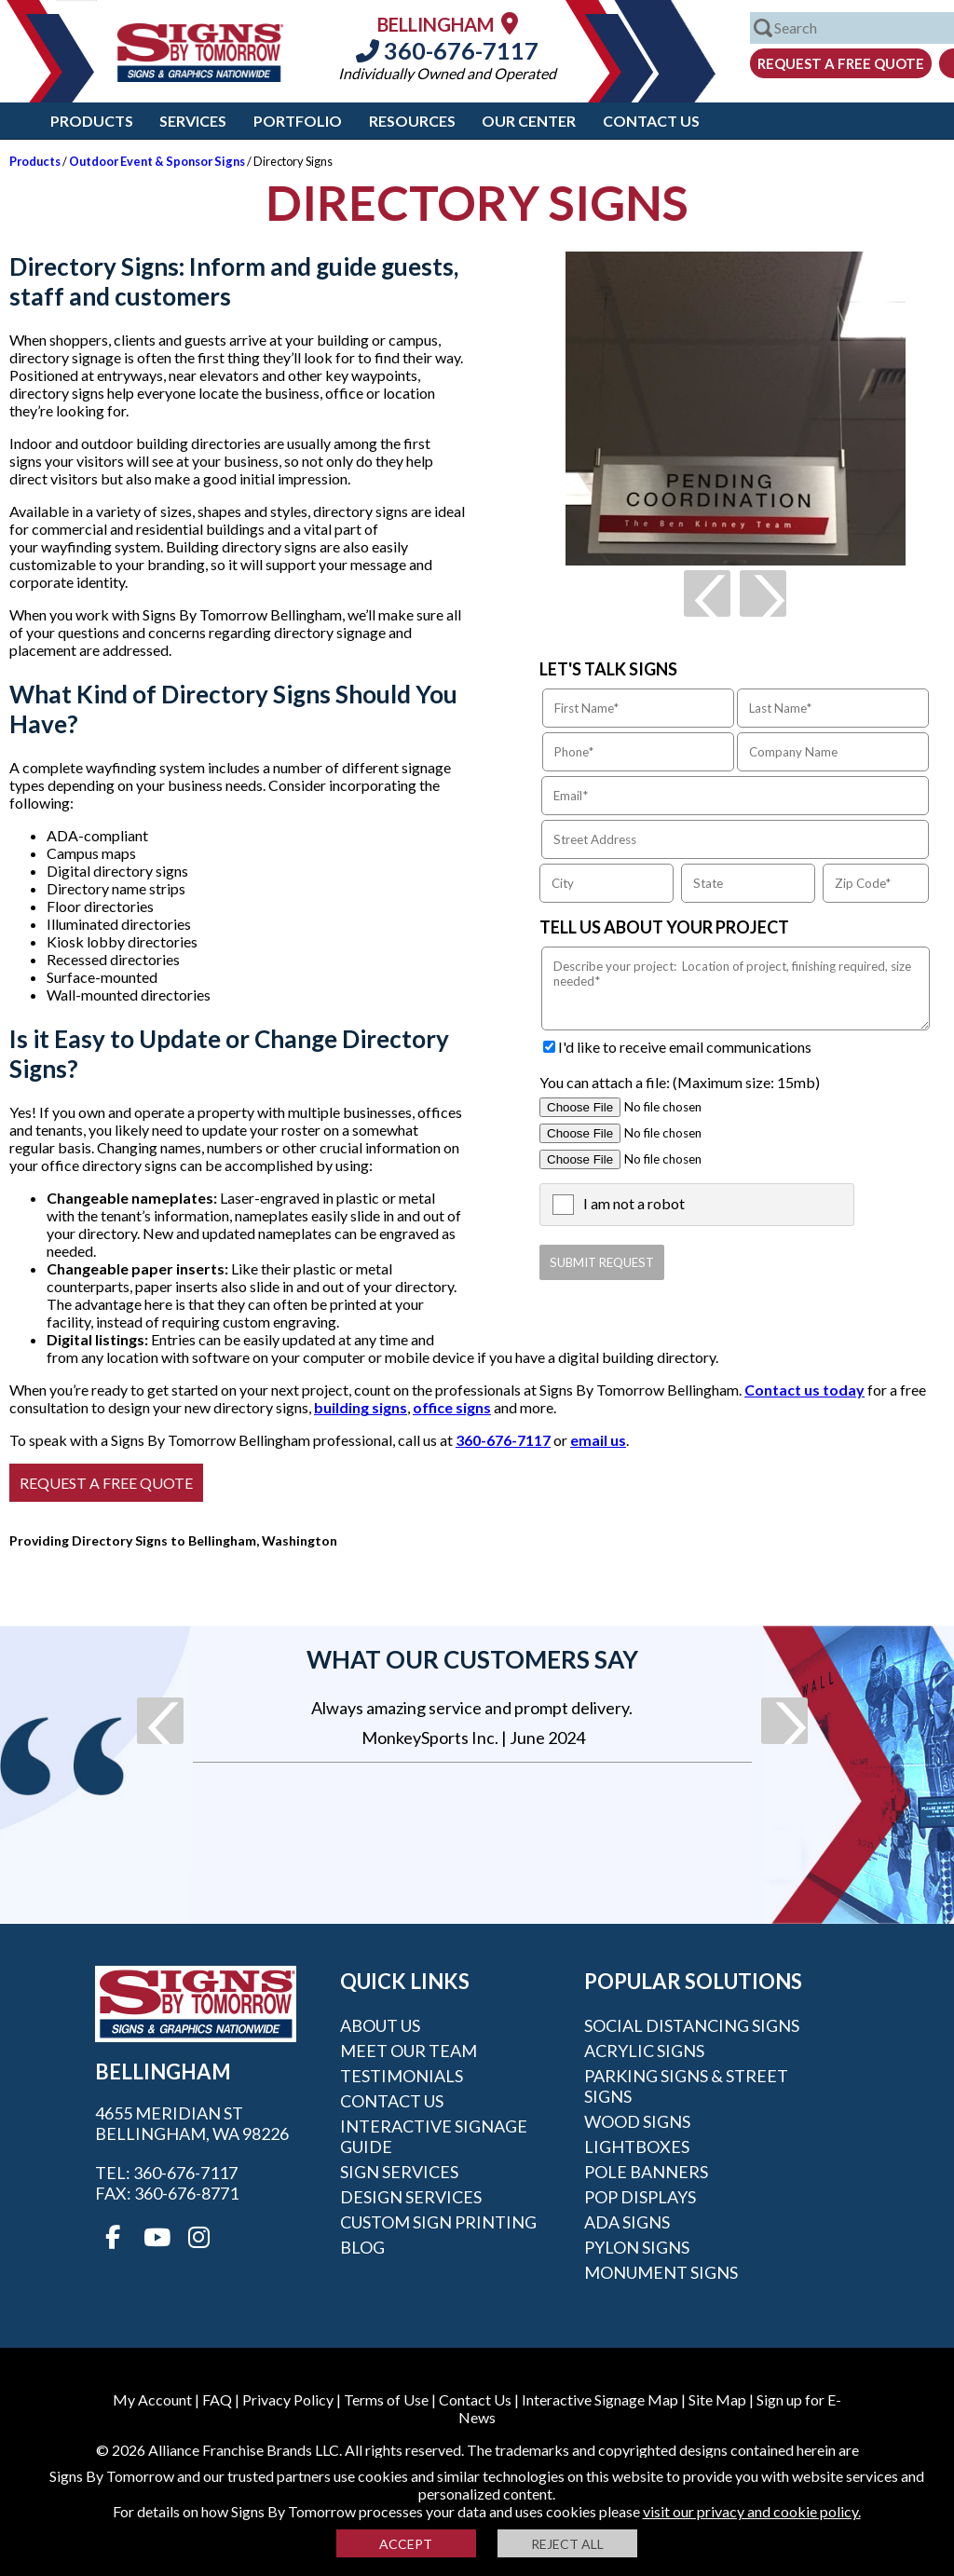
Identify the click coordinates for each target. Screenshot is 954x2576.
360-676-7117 (447, 50)
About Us (380, 2025)
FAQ (217, 2399)
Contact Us (651, 120)
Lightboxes (636, 2146)
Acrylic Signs (644, 2050)
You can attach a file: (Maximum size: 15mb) (679, 1082)
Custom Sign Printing (438, 2222)
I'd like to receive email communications (684, 1047)
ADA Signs (627, 2222)
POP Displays (640, 2197)
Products (91, 120)
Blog (362, 2247)
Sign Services (399, 2171)
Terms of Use (386, 2399)
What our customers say (472, 1659)
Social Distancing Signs (691, 2025)
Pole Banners (646, 2171)
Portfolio (297, 120)
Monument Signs (661, 2272)
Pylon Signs (636, 2247)
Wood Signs (637, 2121)
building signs (360, 1407)
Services (192, 120)
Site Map (717, 2399)
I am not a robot (634, 1203)
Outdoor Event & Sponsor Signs (157, 161)
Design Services (411, 2197)
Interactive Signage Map (600, 2399)
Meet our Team (408, 2050)
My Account (152, 2399)
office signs (452, 1407)
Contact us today (804, 1389)
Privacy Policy (288, 2399)
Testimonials (401, 2075)
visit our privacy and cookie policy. (752, 2511)
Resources (412, 120)
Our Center (529, 120)
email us (598, 1440)
